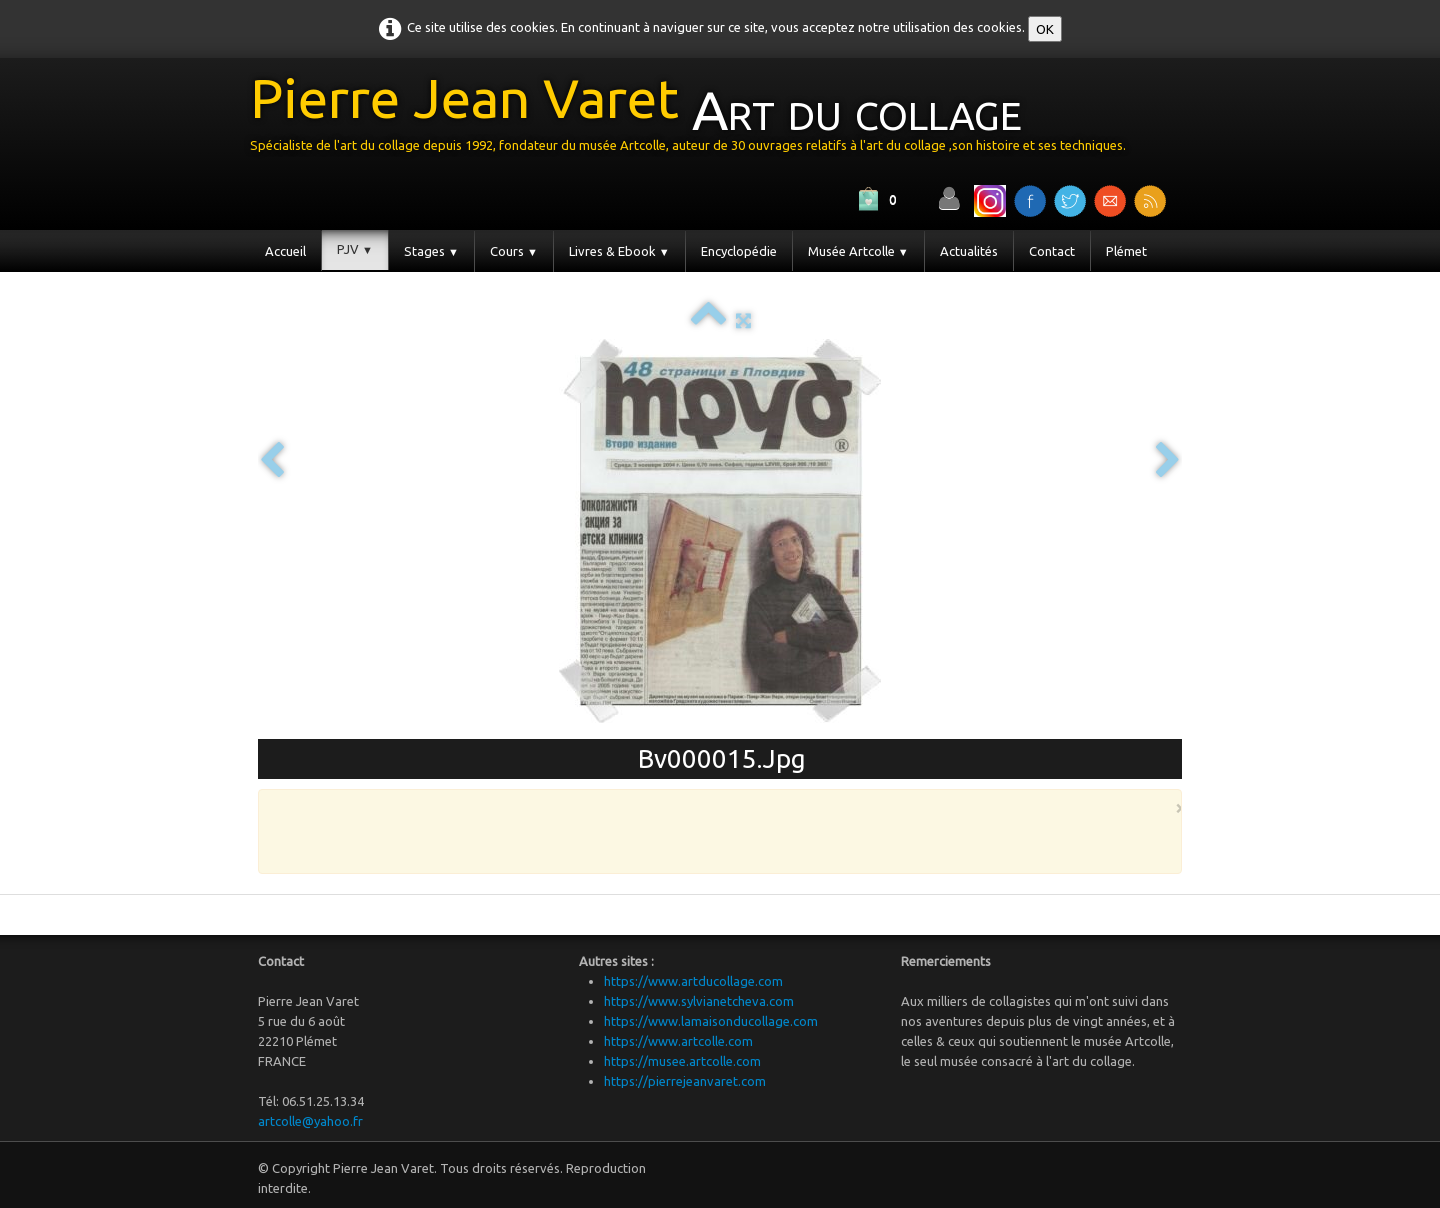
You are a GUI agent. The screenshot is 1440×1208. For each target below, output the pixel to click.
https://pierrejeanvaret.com (685, 1081)
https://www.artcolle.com (678, 1041)
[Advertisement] (715, 830)
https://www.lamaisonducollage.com (711, 1021)
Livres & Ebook (619, 251)
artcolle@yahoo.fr (310, 1121)
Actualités (969, 251)
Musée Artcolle (858, 251)
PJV (355, 249)
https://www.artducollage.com (693, 981)
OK (1045, 29)
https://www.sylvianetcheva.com (699, 1001)
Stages (431, 251)
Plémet (1126, 251)
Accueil (285, 251)
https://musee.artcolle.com (682, 1061)
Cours (514, 251)
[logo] (695, 118)
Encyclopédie (739, 251)
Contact (1052, 251)
